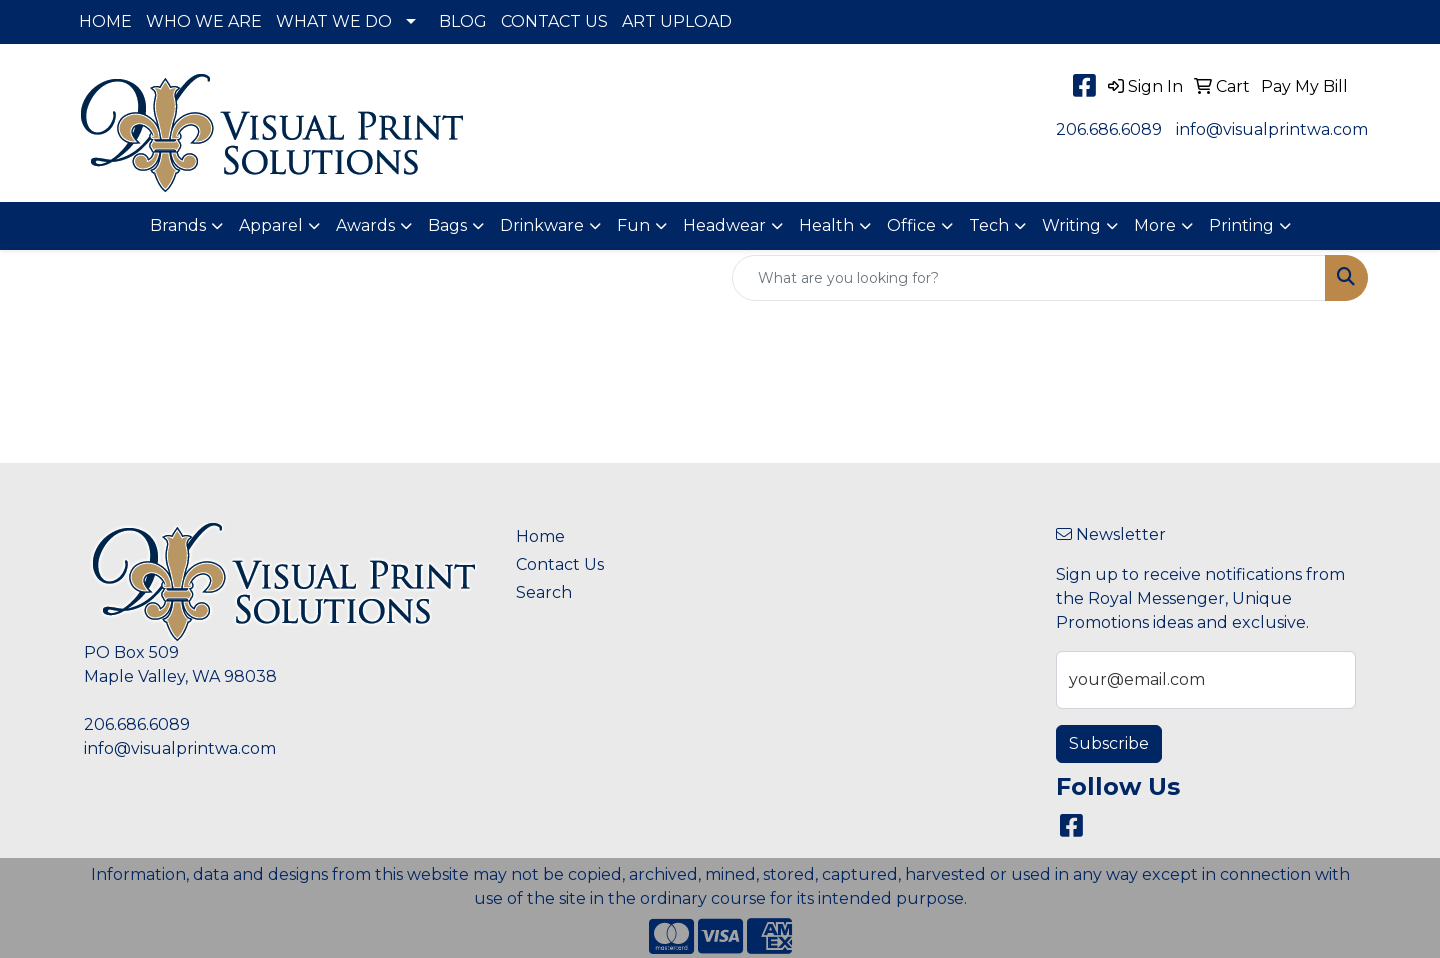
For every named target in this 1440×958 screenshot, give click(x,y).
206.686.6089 (1109, 129)
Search (544, 592)
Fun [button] (633, 225)
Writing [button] (1071, 225)
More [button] (1155, 225)
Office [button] (911, 225)
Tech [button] (989, 225)
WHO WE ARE (204, 21)
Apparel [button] (271, 225)
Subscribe (1109, 743)
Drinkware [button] (542, 225)
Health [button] (826, 225)
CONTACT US (554, 21)
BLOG (463, 21)
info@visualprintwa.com (1272, 129)
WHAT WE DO (334, 21)
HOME (105, 21)
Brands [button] (178, 225)
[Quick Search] (1029, 278)
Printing (1241, 225)
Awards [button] (365, 225)
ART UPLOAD (677, 21)
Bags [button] (447, 225)
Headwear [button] (724, 225)
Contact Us (560, 564)
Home (540, 536)
